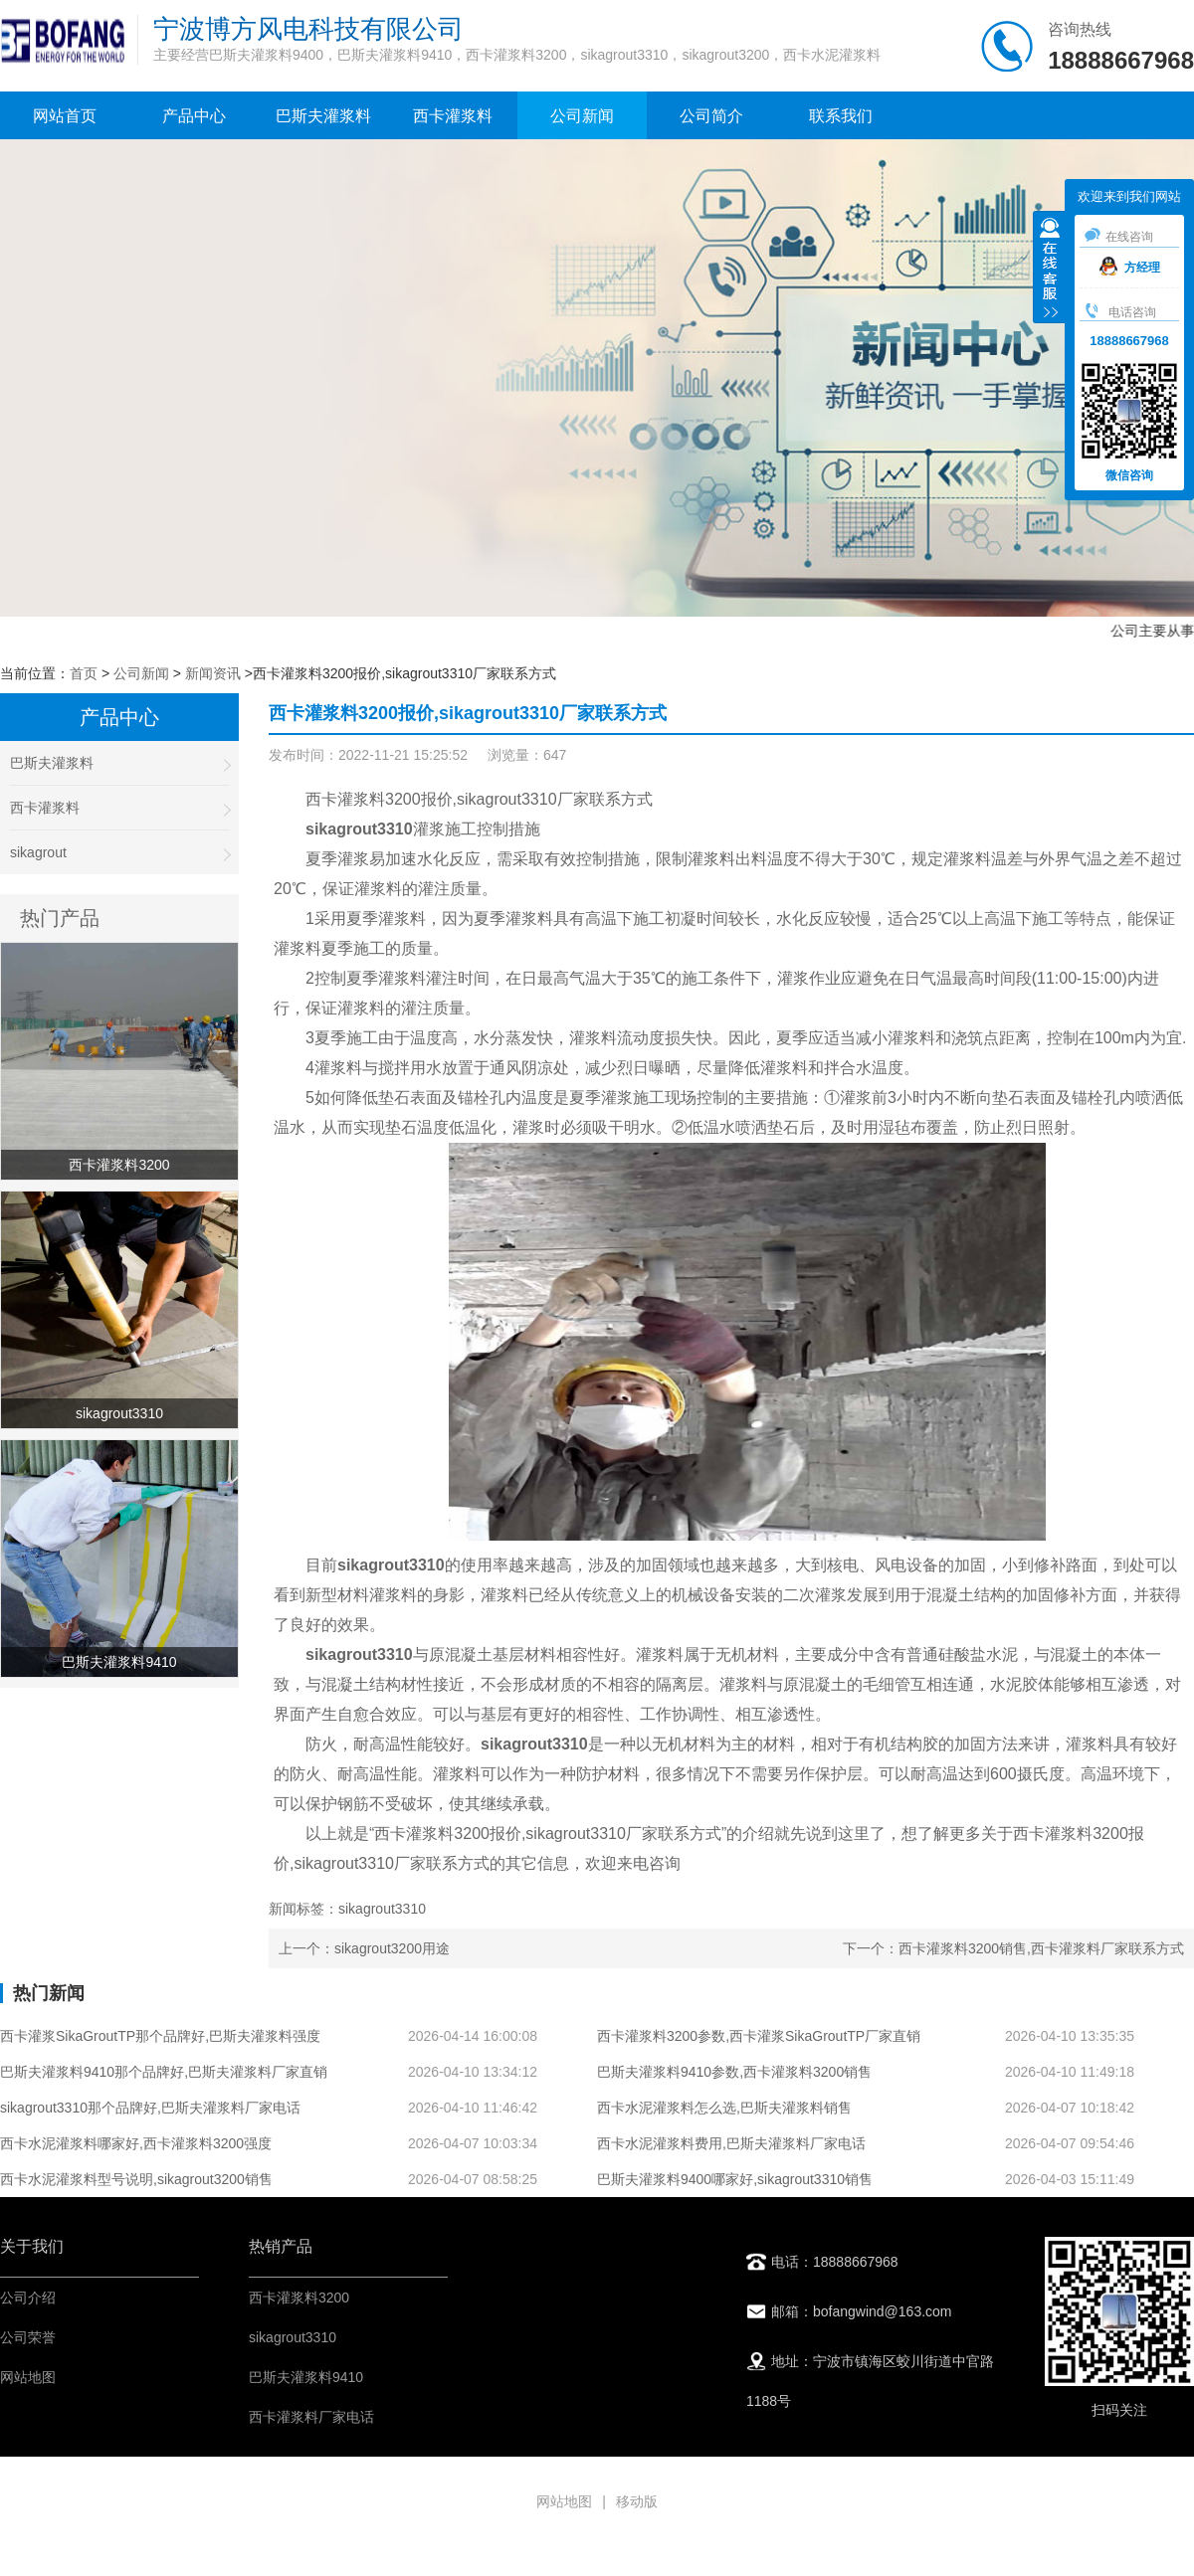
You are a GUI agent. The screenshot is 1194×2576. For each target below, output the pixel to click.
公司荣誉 (28, 2337)
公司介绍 (28, 2297)
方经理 (1129, 268)
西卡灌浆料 (453, 115)
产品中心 (194, 115)
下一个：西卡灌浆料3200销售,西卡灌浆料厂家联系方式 (1013, 1948)
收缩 (1050, 269)
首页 (84, 673)
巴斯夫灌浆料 (323, 115)
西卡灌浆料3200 (299, 2297)
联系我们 (841, 115)
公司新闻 (582, 115)
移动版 (637, 2501)
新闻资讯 (213, 673)
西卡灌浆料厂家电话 (311, 2417)
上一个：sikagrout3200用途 (364, 1948)
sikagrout (119, 852)
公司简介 (711, 115)
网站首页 (65, 115)
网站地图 (28, 2377)
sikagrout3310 (292, 2337)
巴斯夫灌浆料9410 (306, 2377)
